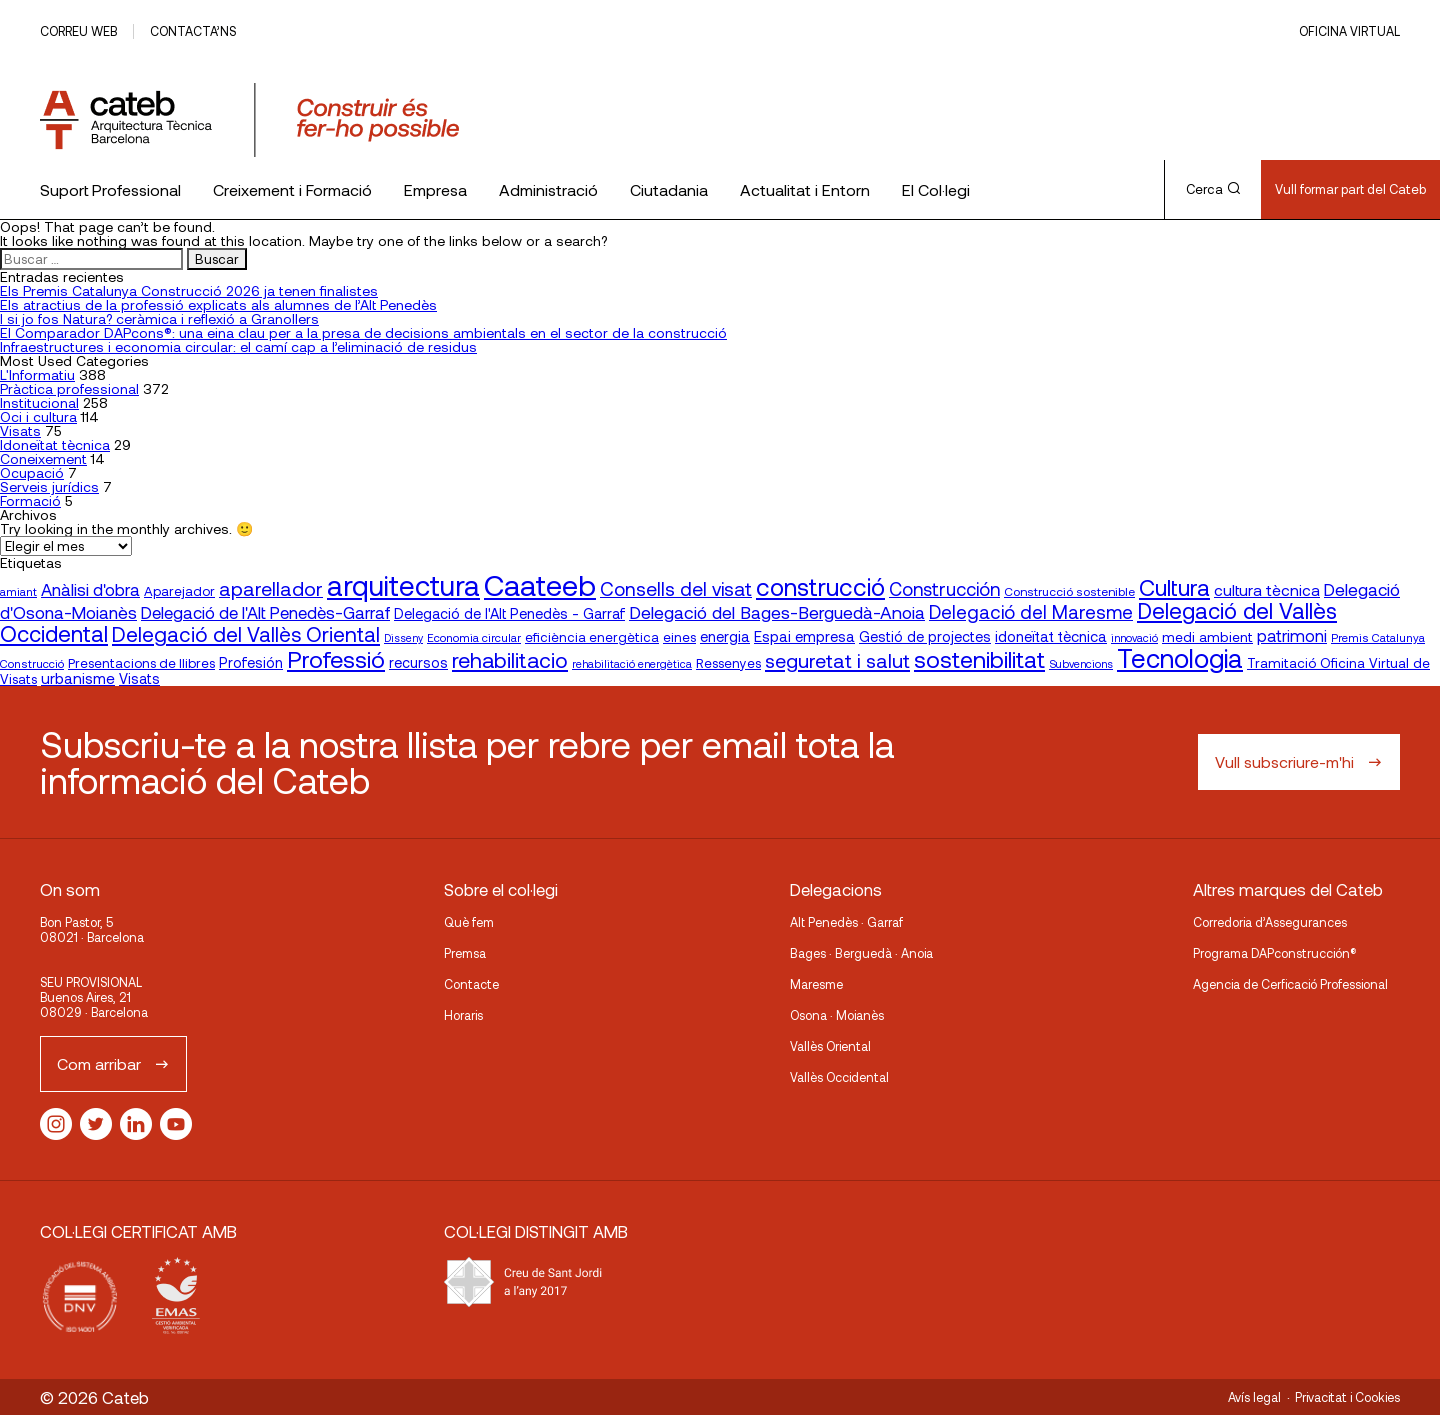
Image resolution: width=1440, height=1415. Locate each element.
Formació (30, 500)
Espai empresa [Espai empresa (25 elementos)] (804, 636)
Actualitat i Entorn (805, 189)
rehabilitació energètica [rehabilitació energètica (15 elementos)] (632, 663)
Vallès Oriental (830, 1046)
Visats (20, 430)
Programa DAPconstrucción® (1275, 953)
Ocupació (32, 472)
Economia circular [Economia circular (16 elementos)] (474, 637)
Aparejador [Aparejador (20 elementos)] (179, 591)
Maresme (816, 984)
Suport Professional (110, 189)
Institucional (39, 402)
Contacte (471, 984)
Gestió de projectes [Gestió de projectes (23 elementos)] (925, 636)
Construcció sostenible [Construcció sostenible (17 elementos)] (1069, 591)
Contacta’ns (193, 31)
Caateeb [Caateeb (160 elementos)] (540, 584)
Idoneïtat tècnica (55, 444)
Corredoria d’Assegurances (1270, 922)
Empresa (435, 189)
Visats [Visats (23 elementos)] (139, 678)
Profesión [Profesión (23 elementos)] (251, 662)
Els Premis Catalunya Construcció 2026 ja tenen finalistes (189, 290)
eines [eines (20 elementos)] (679, 637)
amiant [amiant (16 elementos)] (18, 591)
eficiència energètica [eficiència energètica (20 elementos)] (592, 637)
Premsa (465, 953)
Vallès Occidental (839, 1077)
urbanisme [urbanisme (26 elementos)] (78, 678)
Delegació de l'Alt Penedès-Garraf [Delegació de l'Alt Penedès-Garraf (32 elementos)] (265, 612)
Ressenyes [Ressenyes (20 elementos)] (728, 663)
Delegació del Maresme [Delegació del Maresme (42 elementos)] (1031, 611)
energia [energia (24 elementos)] (725, 636)
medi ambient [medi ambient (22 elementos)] (1207, 636)
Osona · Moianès (837, 1015)
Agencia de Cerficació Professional (1290, 984)
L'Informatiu (37, 374)
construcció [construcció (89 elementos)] (820, 586)
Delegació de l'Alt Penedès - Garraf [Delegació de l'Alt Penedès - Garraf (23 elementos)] (509, 613)
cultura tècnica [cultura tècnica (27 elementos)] (1267, 589)
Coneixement (43, 458)
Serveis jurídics (49, 486)
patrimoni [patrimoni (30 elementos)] (1292, 635)
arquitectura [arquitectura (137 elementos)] (403, 585)
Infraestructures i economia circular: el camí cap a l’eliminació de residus (238, 346)
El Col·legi (936, 189)
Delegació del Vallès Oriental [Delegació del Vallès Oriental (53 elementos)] (246, 633)
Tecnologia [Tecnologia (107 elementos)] (1180, 657)
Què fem (469, 922)
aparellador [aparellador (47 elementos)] (271, 588)
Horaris (463, 1015)
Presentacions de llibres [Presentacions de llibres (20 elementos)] (141, 663)
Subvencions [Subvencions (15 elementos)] (1081, 663)
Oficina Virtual (1349, 31)
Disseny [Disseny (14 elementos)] (403, 637)
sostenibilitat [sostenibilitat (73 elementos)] (979, 659)
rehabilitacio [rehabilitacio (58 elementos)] (510, 659)
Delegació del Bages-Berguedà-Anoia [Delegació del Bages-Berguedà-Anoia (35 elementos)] (777, 612)
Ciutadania (669, 189)
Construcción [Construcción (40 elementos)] (944, 589)
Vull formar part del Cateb (1350, 189)
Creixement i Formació (292, 189)
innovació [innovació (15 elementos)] (1134, 637)
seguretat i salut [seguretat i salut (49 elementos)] (837, 660)
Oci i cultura (38, 416)
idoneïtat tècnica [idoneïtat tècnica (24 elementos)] (1051, 636)
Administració (548, 189)
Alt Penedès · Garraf (846, 922)
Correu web (78, 31)
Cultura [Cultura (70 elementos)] (1174, 587)
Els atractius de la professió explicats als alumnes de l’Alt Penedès (218, 304)
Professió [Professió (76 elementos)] (336, 658)
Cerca (1213, 189)
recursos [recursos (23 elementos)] (418, 662)
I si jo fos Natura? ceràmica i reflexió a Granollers (159, 318)
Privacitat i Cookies (1347, 1397)
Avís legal (1254, 1397)
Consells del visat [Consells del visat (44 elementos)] (676, 588)
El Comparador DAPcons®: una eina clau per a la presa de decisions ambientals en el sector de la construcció (363, 332)
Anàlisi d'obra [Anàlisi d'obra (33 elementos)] (90, 589)
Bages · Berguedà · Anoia (861, 953)
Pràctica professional (69, 388)
